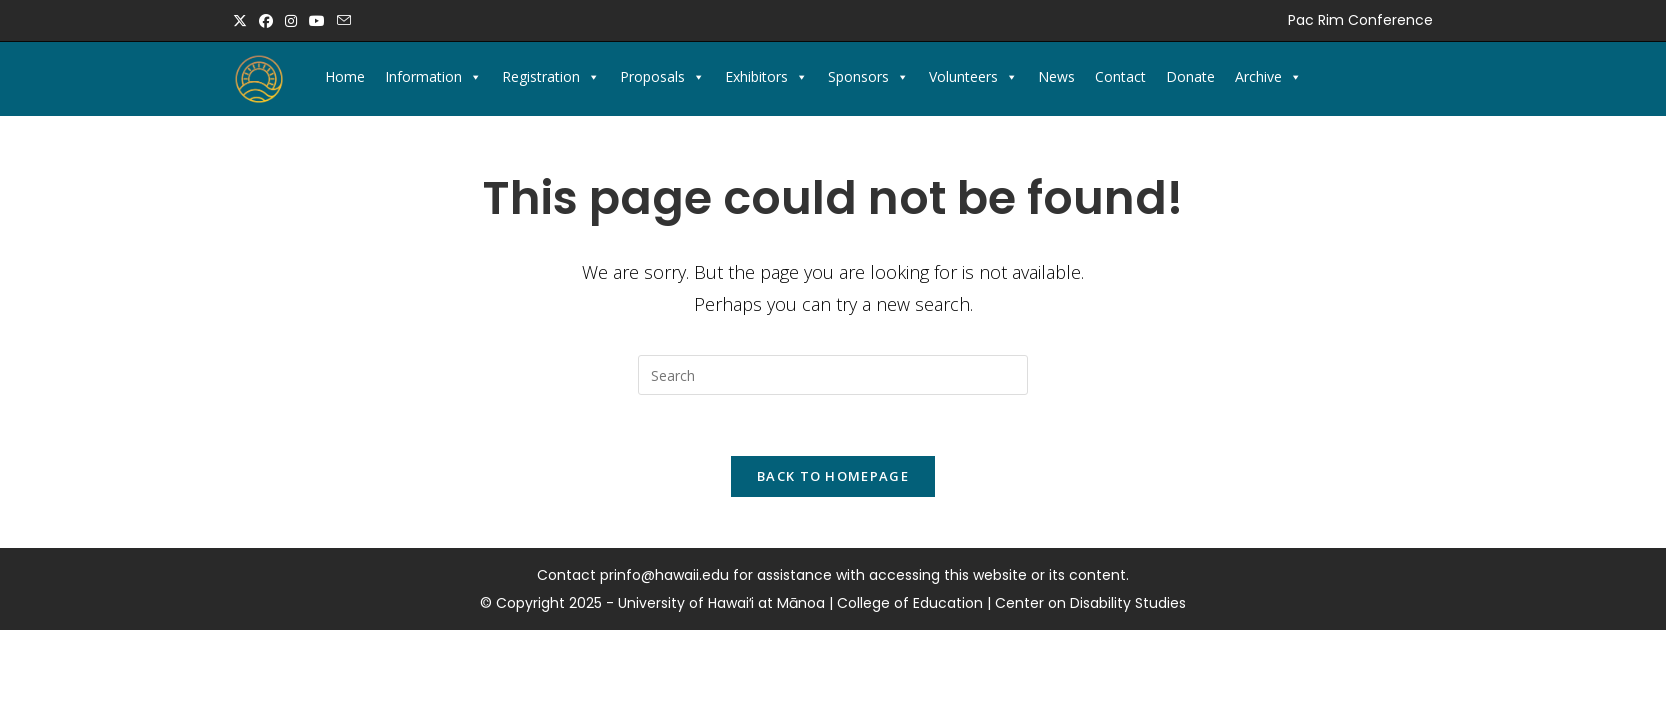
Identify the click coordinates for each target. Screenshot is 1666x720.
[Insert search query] (833, 375)
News (1056, 76)
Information (433, 77)
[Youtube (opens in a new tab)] (317, 21)
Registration (551, 77)
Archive (1268, 77)
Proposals (662, 77)
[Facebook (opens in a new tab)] (266, 21)
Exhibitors (766, 77)
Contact (1120, 76)
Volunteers (973, 77)
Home (345, 76)
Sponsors (868, 77)
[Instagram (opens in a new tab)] (291, 21)
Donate (1190, 76)
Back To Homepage (833, 476)
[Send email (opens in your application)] (344, 21)
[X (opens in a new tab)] (243, 21)
